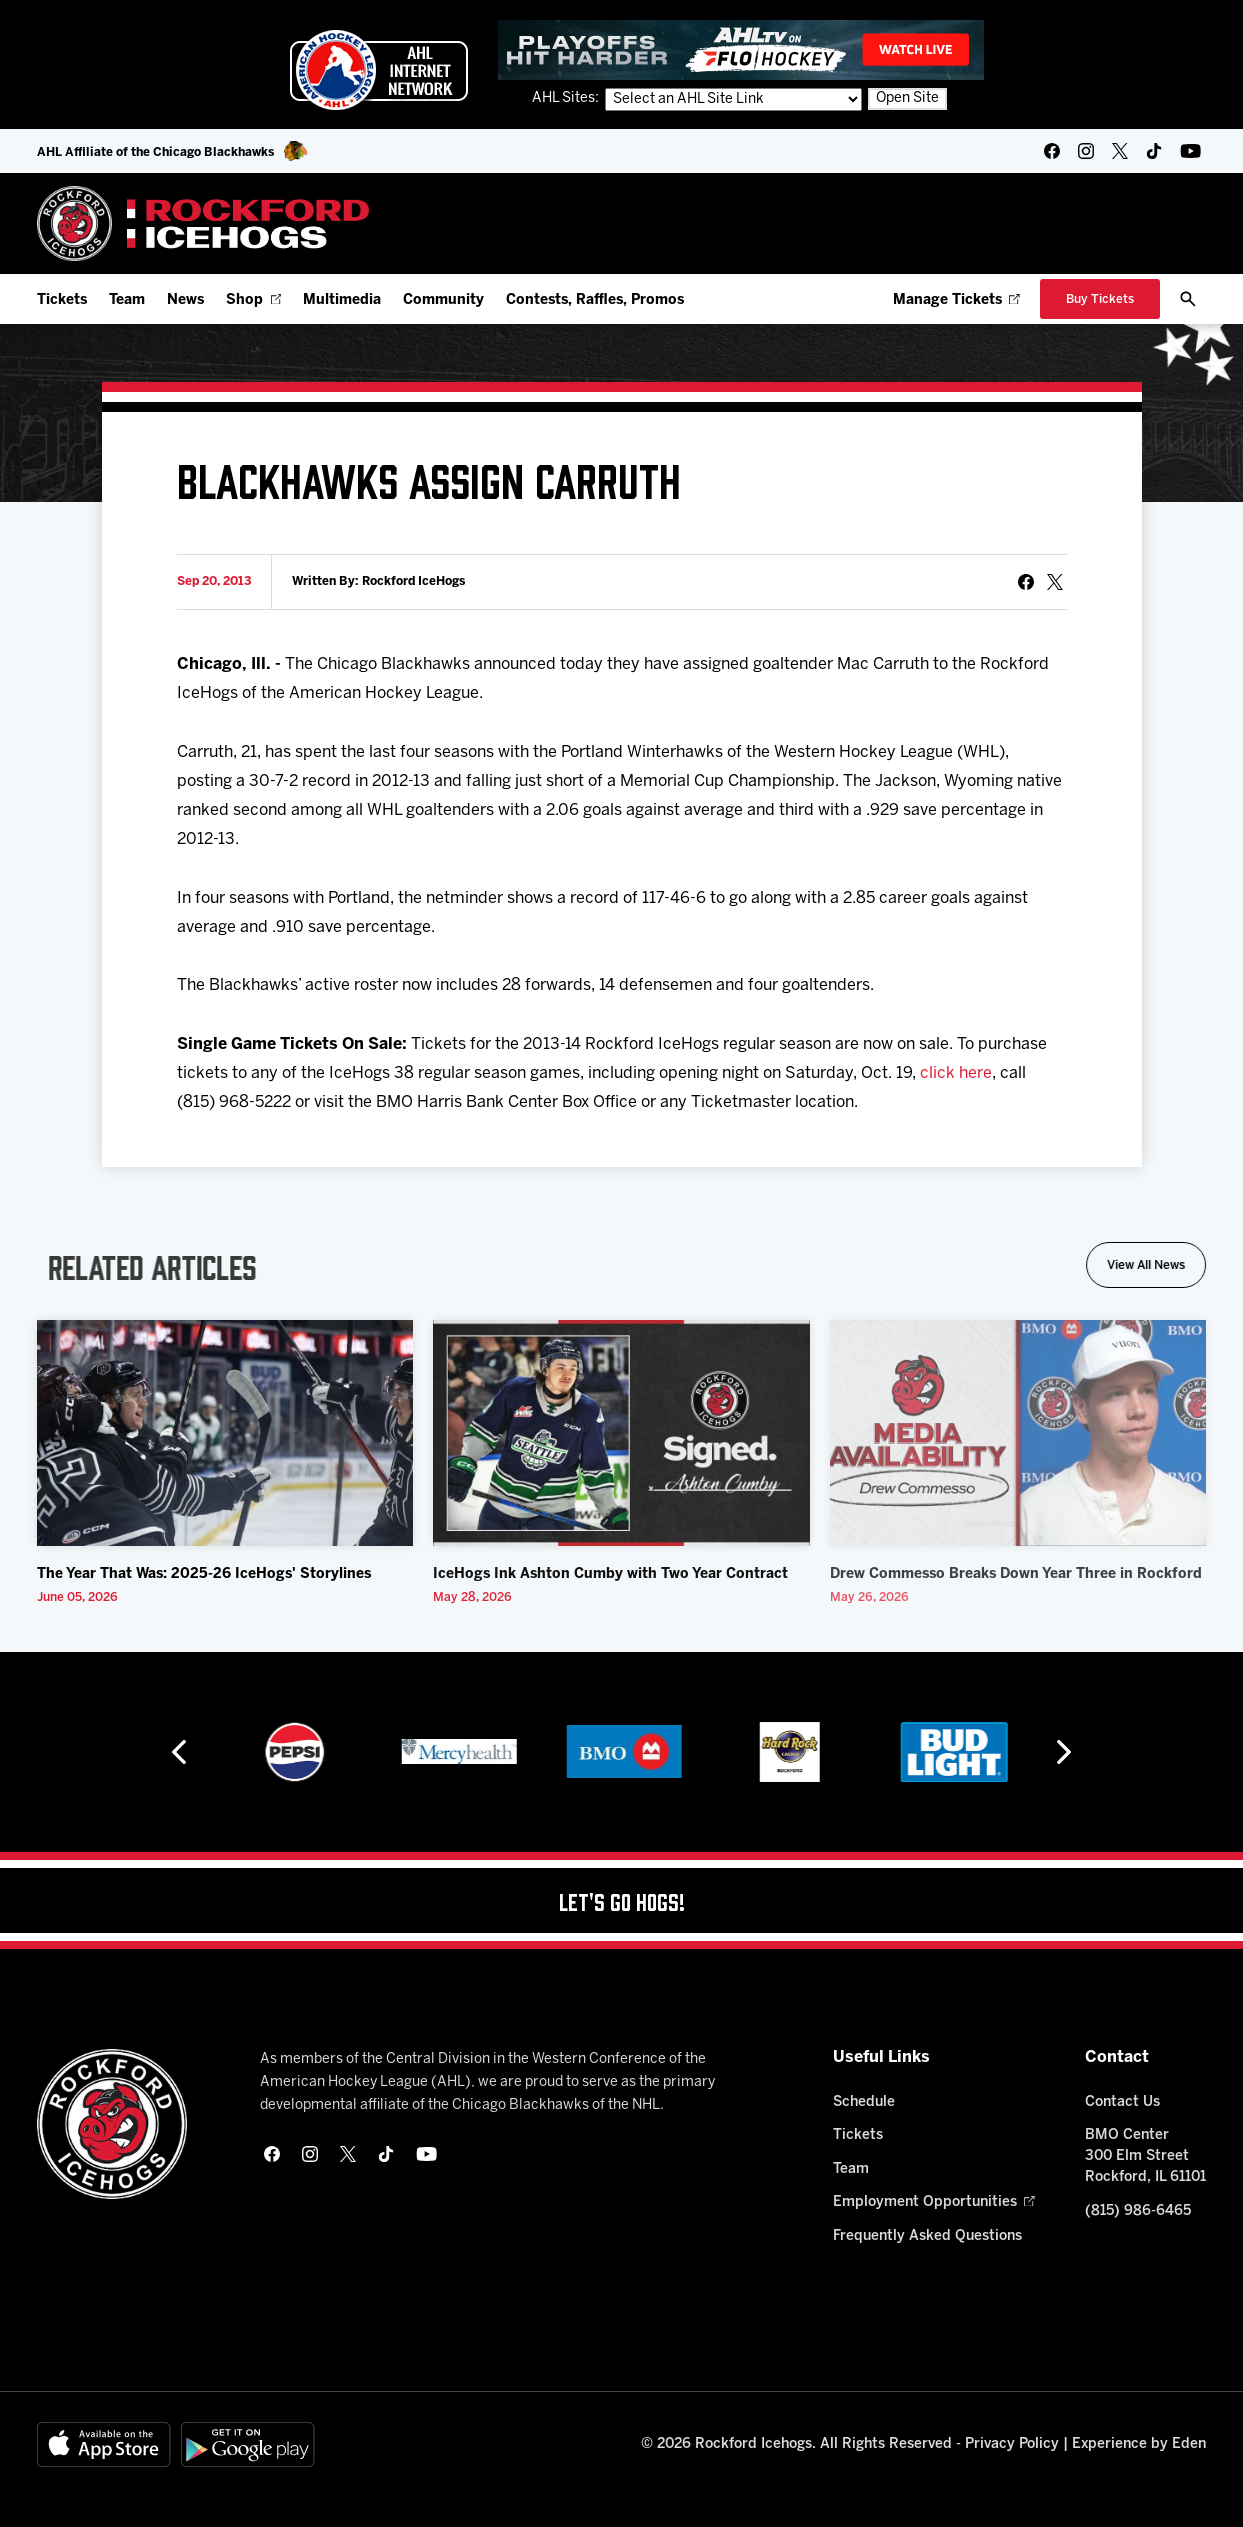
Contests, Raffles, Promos (595, 300)
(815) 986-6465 (1138, 2211)
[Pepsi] (457, 1752)
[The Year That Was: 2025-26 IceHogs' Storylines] (225, 1433)
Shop (253, 300)
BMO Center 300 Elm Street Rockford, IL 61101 (1145, 2156)
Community (443, 300)
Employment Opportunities (933, 2202)
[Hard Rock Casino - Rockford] (952, 1752)
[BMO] (786, 1752)
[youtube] (1190, 151)
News (185, 300)
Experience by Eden (1139, 2444)
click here (956, 1073)
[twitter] (1120, 151)
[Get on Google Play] (248, 2444)
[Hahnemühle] (291, 1752)
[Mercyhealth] (621, 1752)
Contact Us (1122, 2102)
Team (127, 300)
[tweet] (1055, 582)
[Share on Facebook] (1026, 582)
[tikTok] (1154, 151)
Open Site (907, 98)
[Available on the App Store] (104, 2444)
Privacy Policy (1012, 2444)
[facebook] (1052, 151)
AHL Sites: (567, 98)
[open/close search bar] (1188, 299)
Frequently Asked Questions (927, 2236)
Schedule (864, 2102)
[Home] (203, 223)
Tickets (62, 300)
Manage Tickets (956, 300)
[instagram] (1086, 151)
